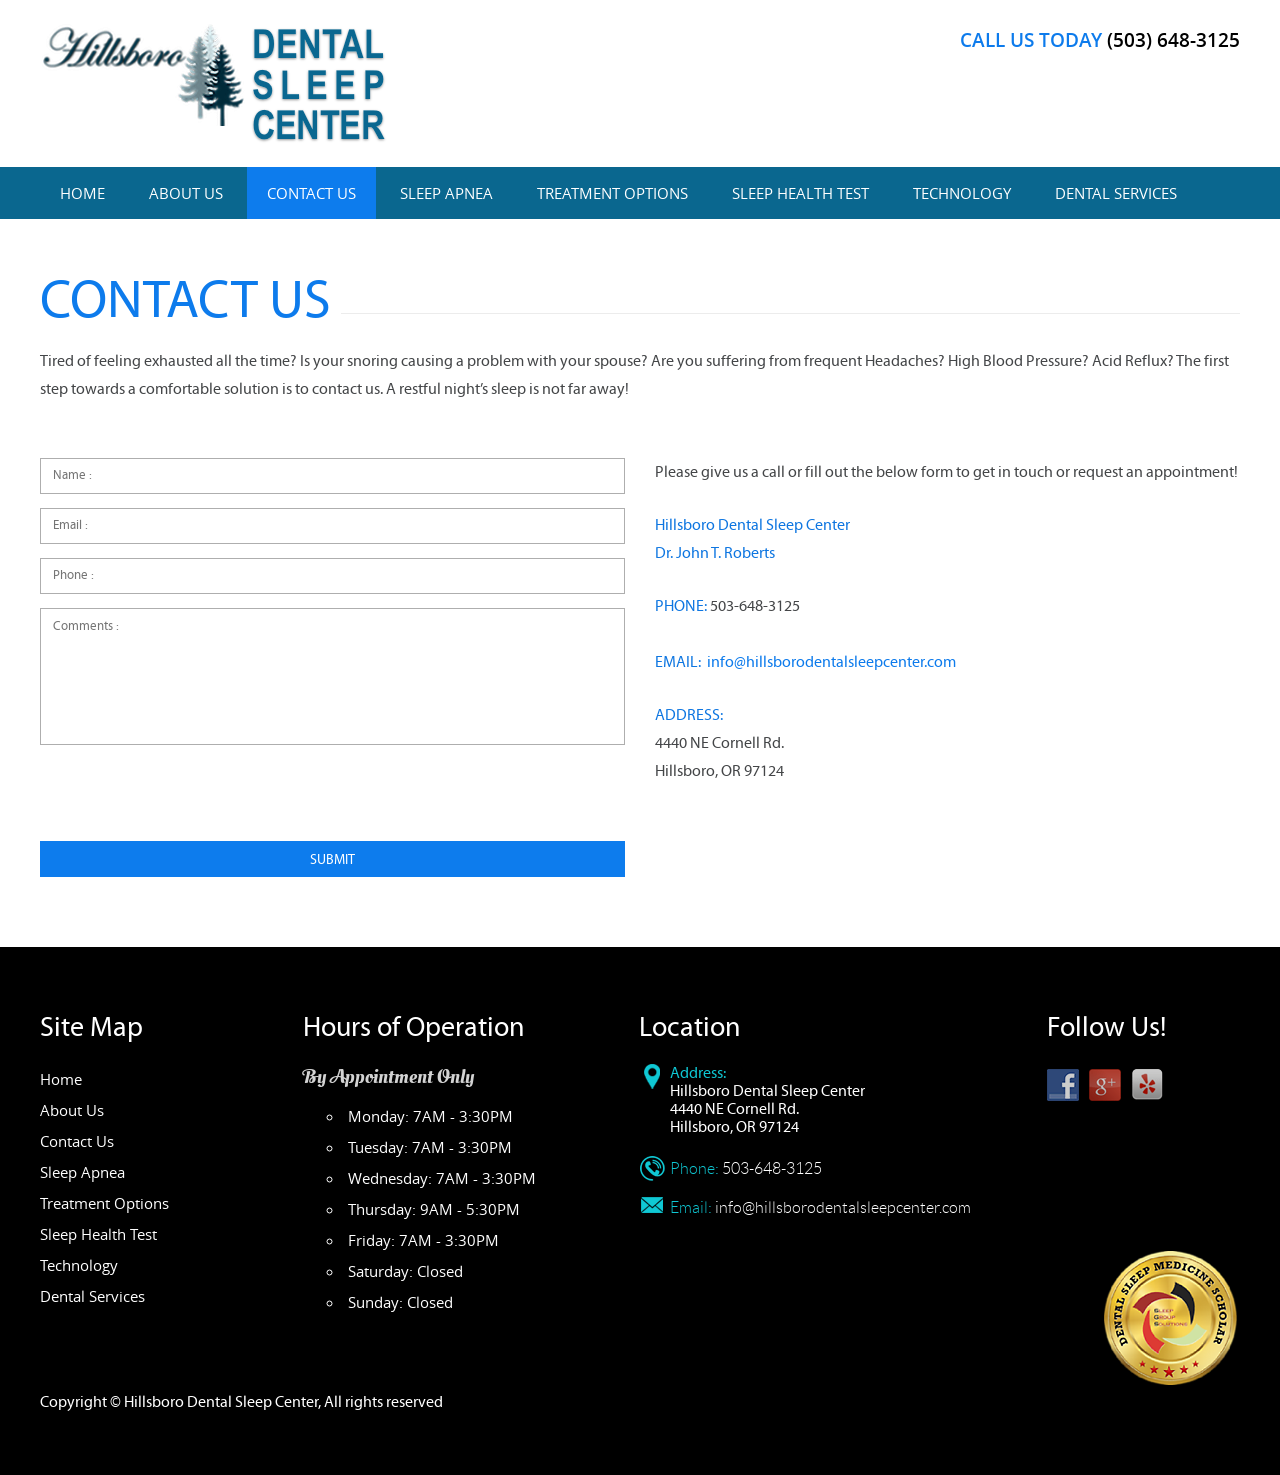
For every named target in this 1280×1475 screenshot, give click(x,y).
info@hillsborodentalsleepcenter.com (831, 662)
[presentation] (192, 802)
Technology (962, 193)
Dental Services (1116, 193)
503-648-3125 (755, 606)
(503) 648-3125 (1173, 40)
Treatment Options (612, 193)
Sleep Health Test (800, 193)
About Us (186, 193)
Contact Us (311, 193)
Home (82, 193)
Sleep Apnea (446, 193)
